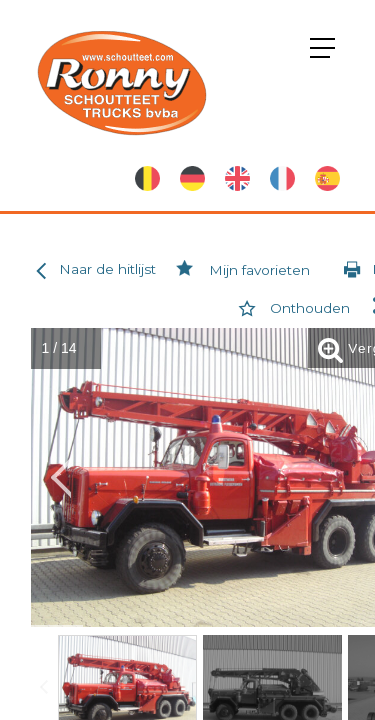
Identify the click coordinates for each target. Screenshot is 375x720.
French (282, 178)
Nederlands (147, 178)
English (237, 178)
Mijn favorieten (241, 270)
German (192, 178)
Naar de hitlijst (92, 270)
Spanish (327, 178)
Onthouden (290, 308)
